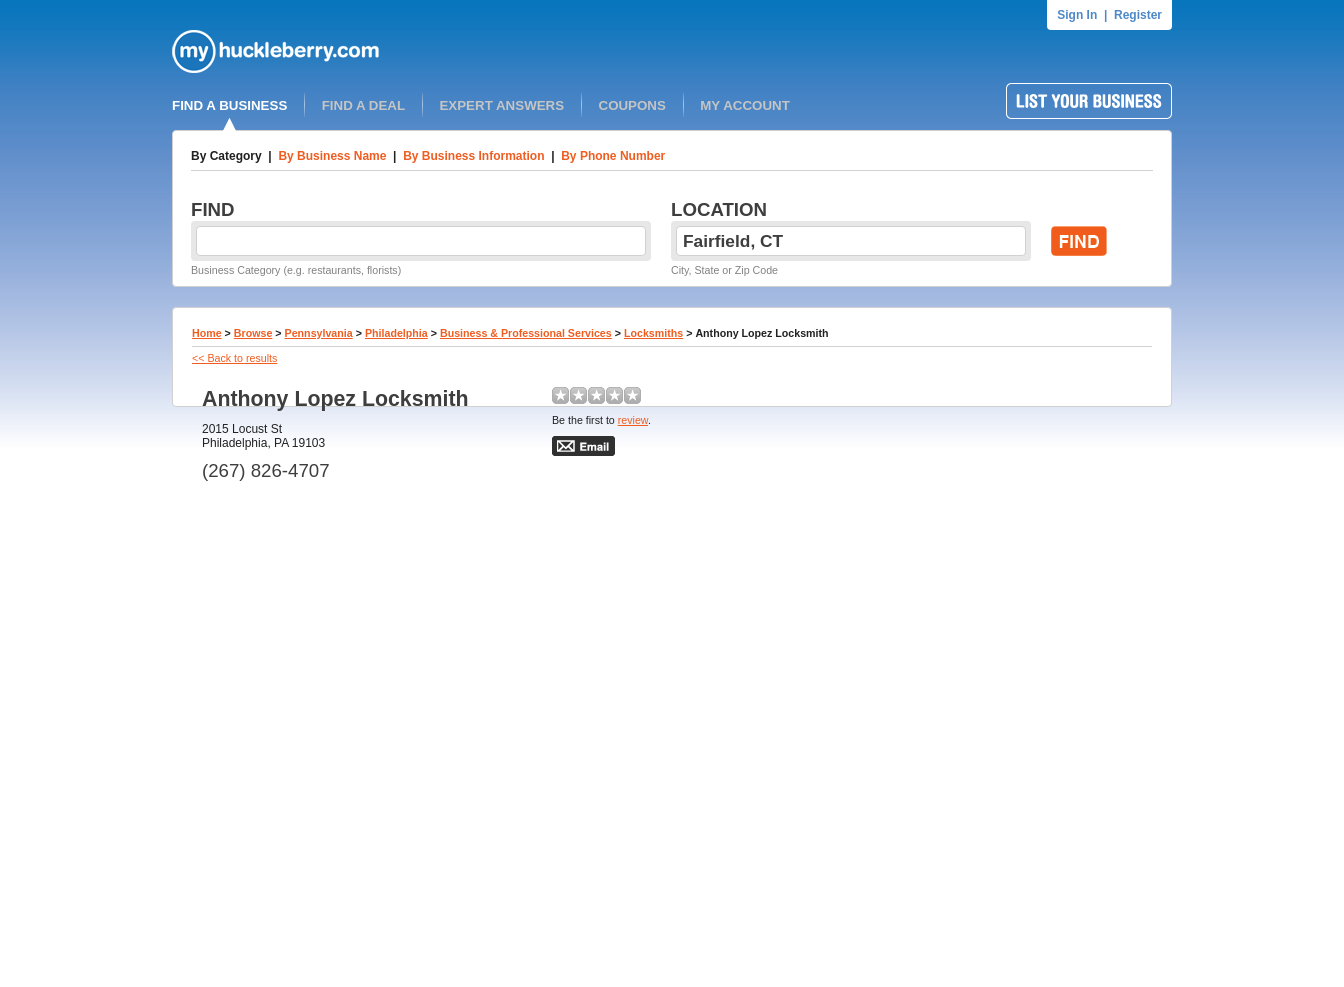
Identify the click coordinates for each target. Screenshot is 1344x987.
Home (207, 333)
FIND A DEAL (363, 105)
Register (1138, 15)
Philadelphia (396, 333)
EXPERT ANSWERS (501, 105)
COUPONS (632, 105)
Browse (253, 333)
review (633, 420)
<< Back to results (234, 358)
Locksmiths (653, 333)
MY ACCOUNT (745, 105)
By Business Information (473, 156)
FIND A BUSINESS (229, 105)
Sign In (1077, 15)
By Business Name (332, 156)
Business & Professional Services (526, 333)
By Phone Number (613, 156)
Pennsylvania (319, 333)
